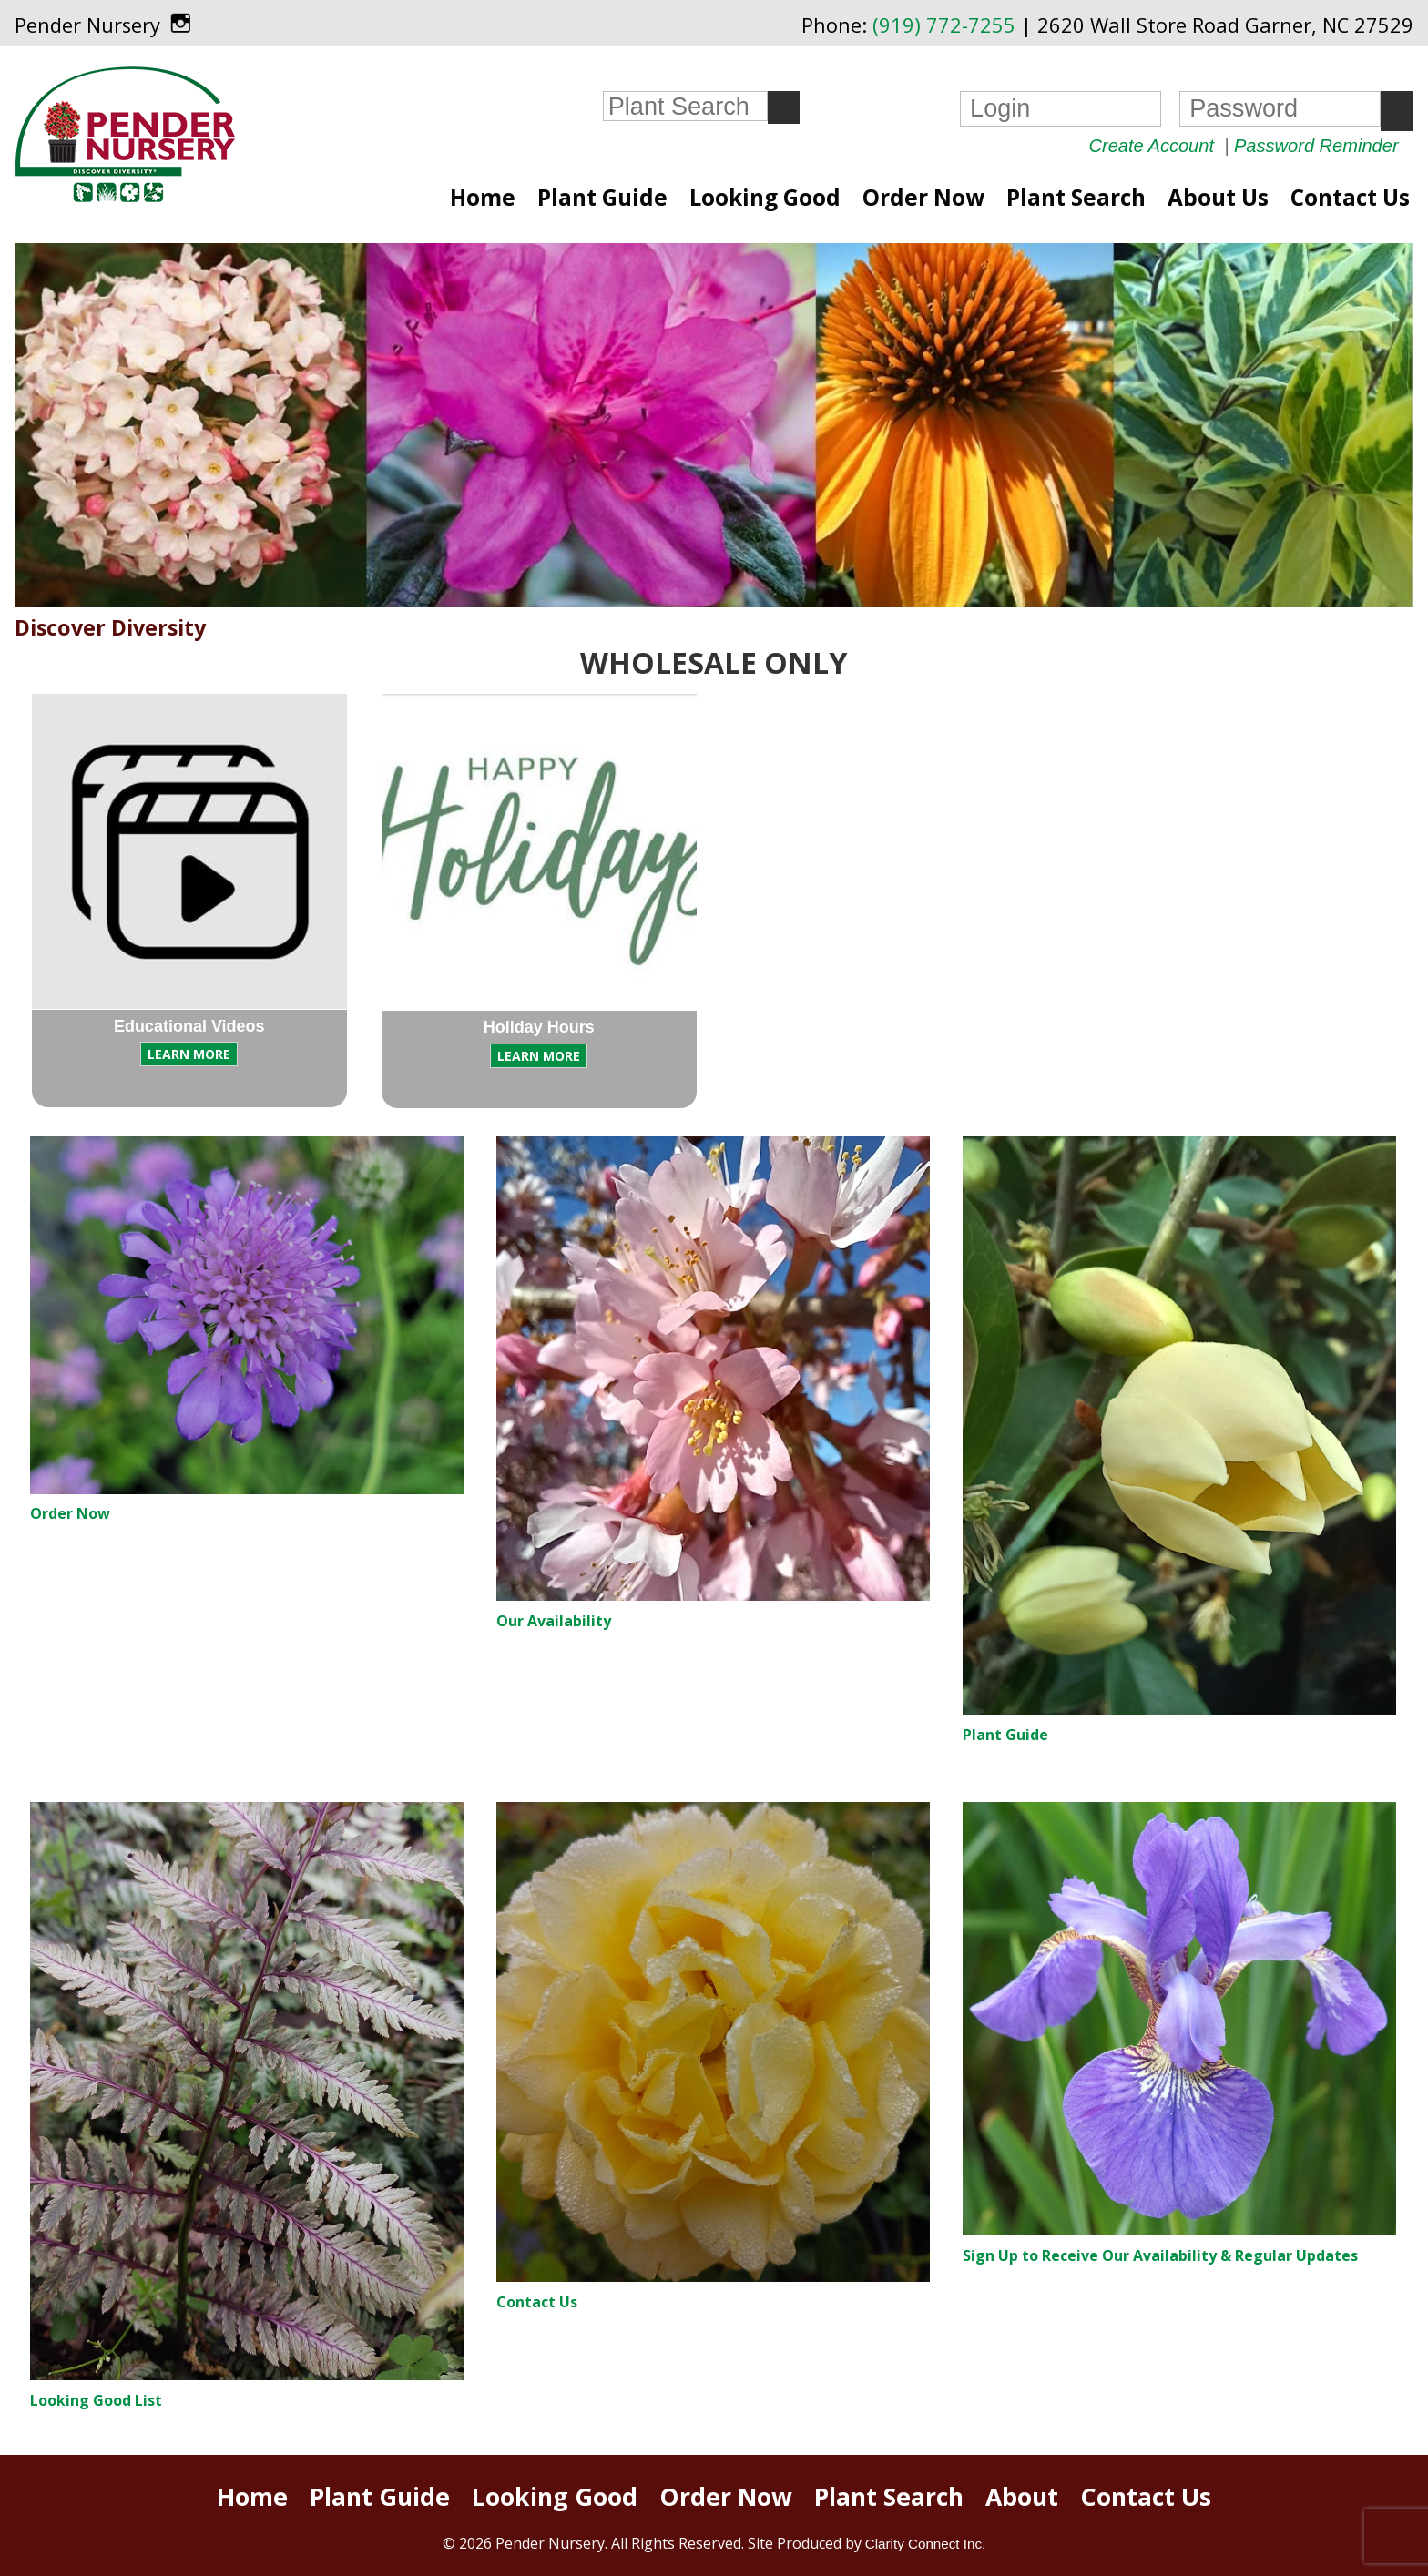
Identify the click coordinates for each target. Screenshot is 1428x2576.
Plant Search (1076, 197)
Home (482, 197)
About (1021, 2496)
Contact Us (1350, 197)
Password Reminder (1316, 146)
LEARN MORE (189, 1054)
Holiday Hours (539, 1027)
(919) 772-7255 (943, 25)
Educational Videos (189, 1026)
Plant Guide (602, 197)
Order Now (923, 197)
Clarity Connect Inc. (925, 2543)
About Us (1218, 197)
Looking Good (765, 197)
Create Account (1151, 146)
